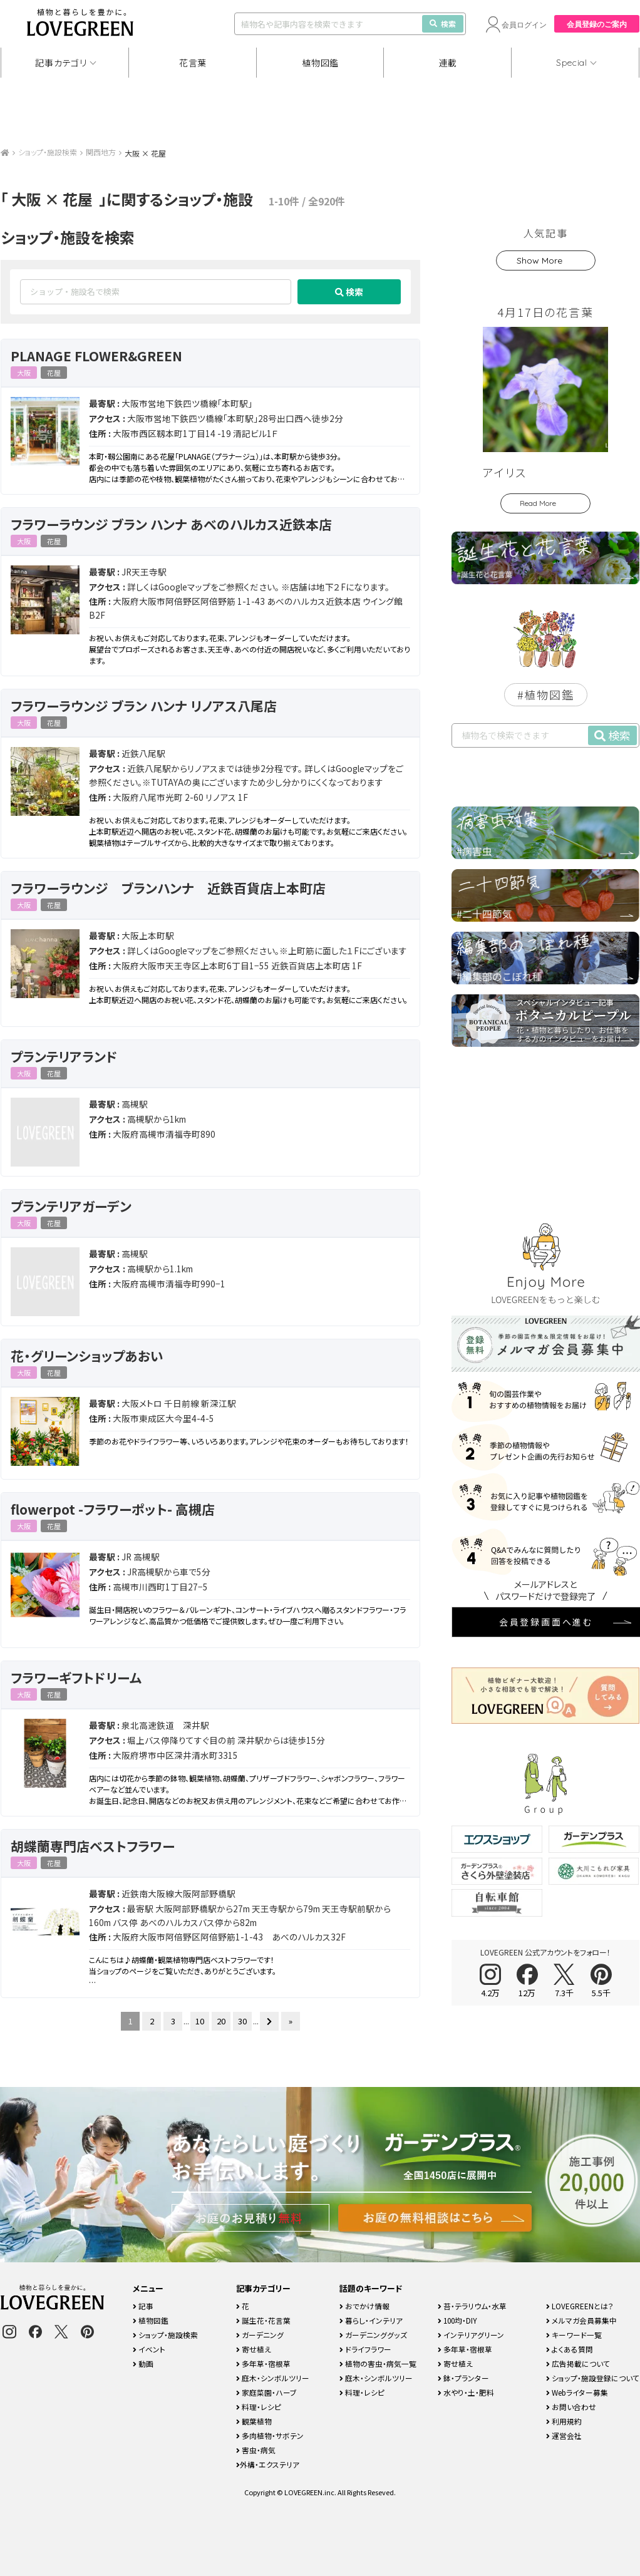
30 (242, 2021)
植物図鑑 (320, 62)
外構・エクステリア (267, 2464)
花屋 (54, 373)
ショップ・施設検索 (47, 152)
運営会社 (564, 2435)
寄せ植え (253, 2349)
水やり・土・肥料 (466, 2392)
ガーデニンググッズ (373, 2334)
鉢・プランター (463, 2377)
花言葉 (193, 62)
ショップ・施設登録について (592, 2377)
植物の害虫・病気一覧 (377, 2363)
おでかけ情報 (364, 2305)
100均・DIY (457, 2320)
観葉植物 (254, 2421)
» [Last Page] (290, 2021)
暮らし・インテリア (371, 2320)
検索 (443, 23)
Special (571, 62)
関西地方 (101, 152)
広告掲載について (578, 2363)
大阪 (24, 373)
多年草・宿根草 (263, 2363)
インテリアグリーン (471, 2334)
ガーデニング (260, 2334)
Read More (538, 503)
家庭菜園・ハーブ (266, 2392)
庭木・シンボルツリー (272, 2377)
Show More (539, 260)
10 (199, 2021)
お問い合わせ (571, 2406)
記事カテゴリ (60, 62)
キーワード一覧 (574, 2334)
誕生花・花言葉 (263, 2320)
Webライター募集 (577, 2392)
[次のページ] (269, 2021)
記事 (143, 2305)
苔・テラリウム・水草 (472, 2305)
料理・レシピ (258, 2406)
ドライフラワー (365, 2349)
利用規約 (564, 2421)
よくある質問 (569, 2349)
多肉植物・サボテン (270, 2435)
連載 (448, 62)
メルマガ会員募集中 (581, 2320)
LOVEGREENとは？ (580, 2305)
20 (221, 2021)
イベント (149, 2349)
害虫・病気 (256, 2450)
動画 (143, 2363)
